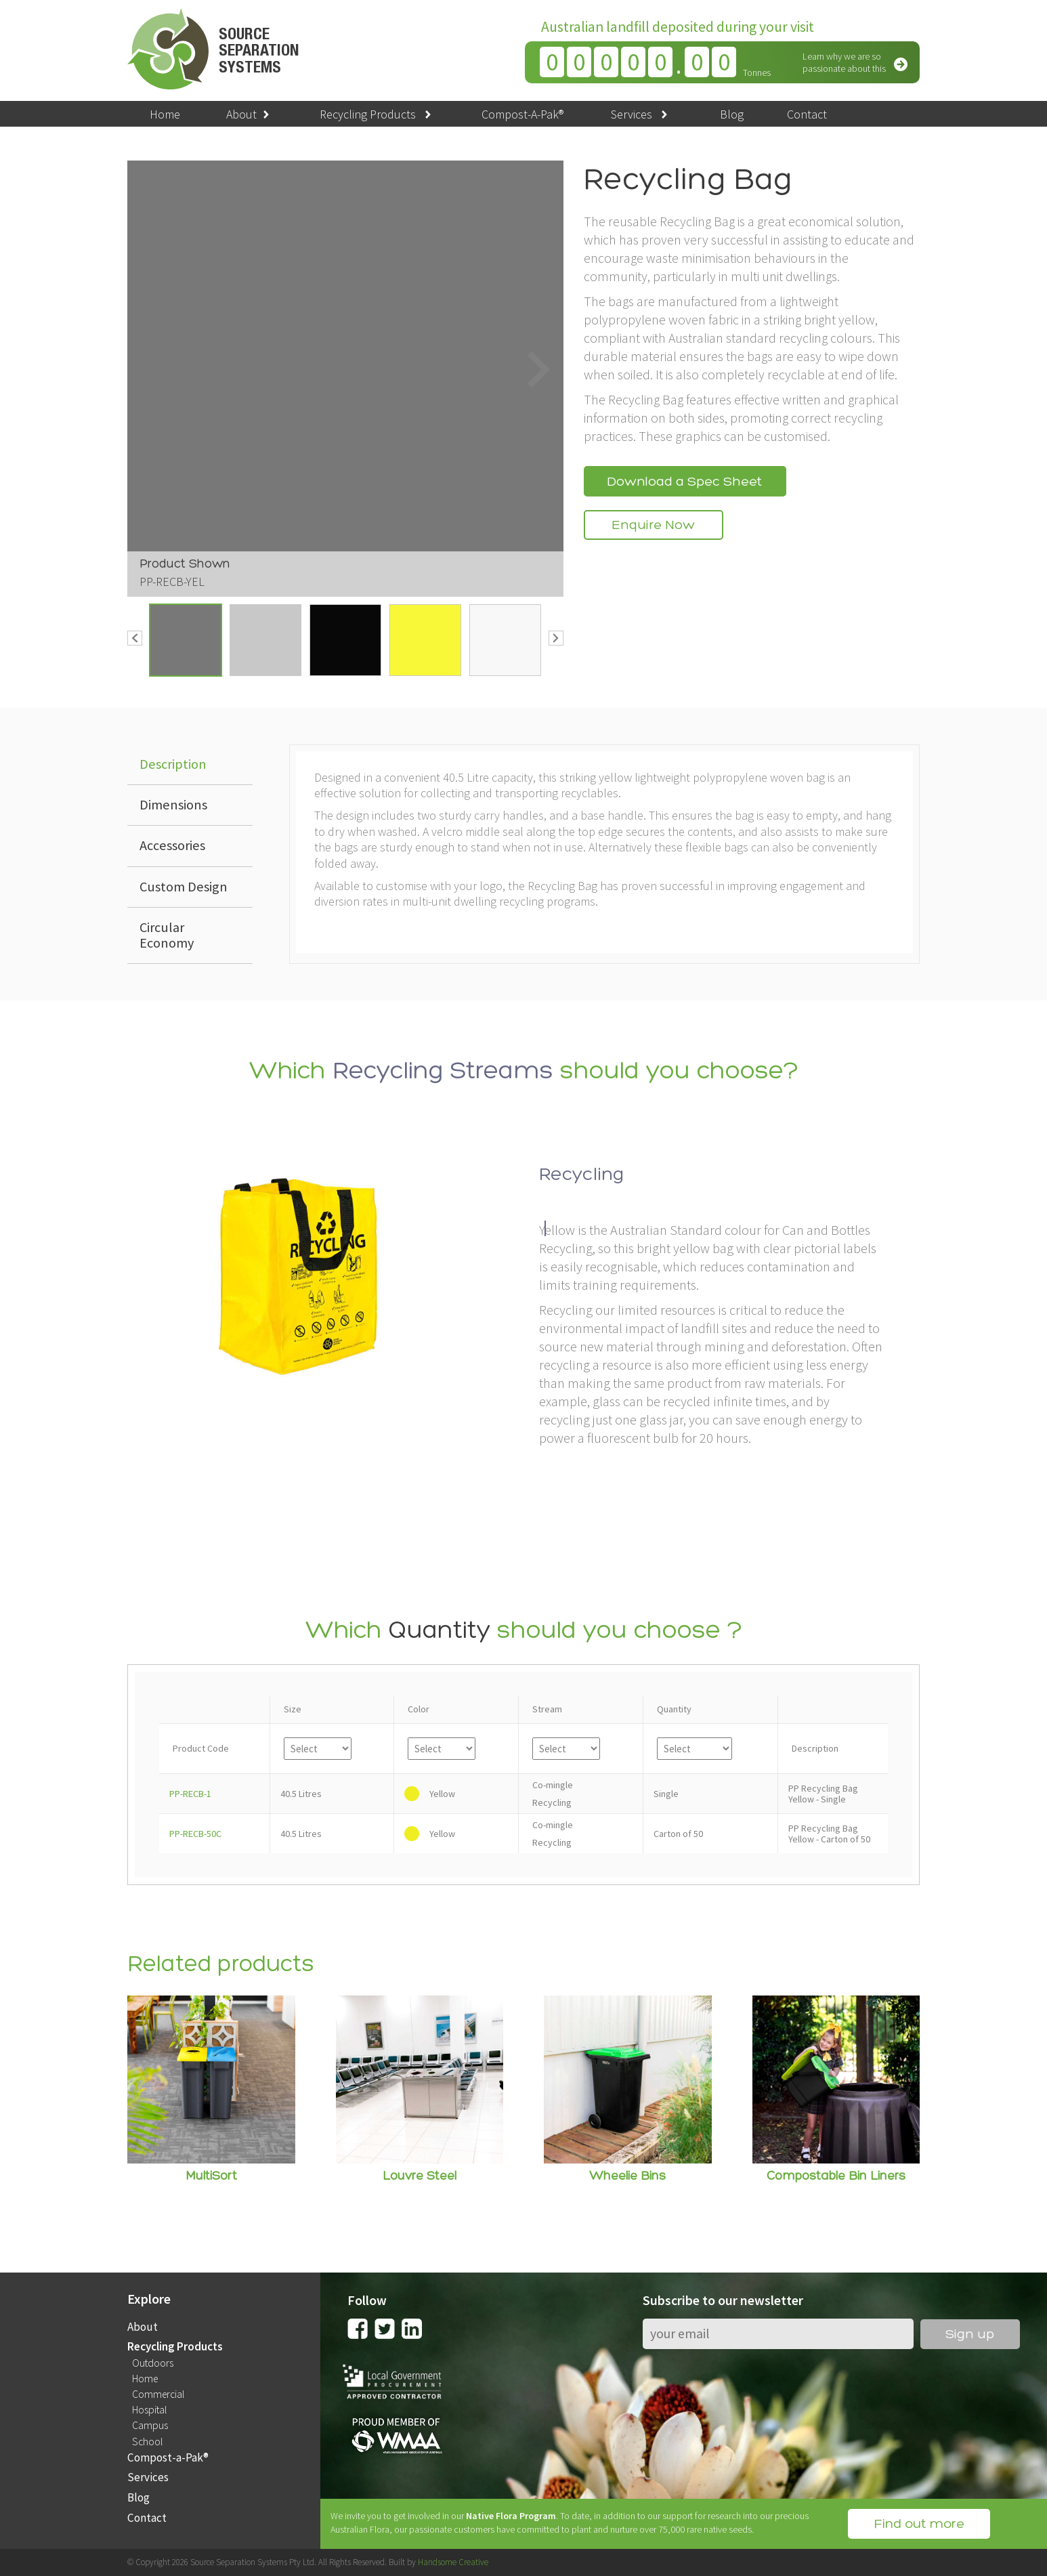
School (147, 2442)
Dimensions (173, 805)
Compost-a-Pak (168, 2458)
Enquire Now (653, 526)
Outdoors (152, 2363)
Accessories (172, 845)
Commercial (158, 2394)
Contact (807, 114)
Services (640, 114)
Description (173, 764)
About (249, 114)
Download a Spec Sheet (685, 482)
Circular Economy (167, 935)
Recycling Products (377, 114)
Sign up (970, 2335)
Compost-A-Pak (522, 114)
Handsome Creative (453, 2562)
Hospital (149, 2410)
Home (165, 114)
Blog (732, 114)
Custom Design (184, 886)
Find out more (919, 2524)
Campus (150, 2426)
